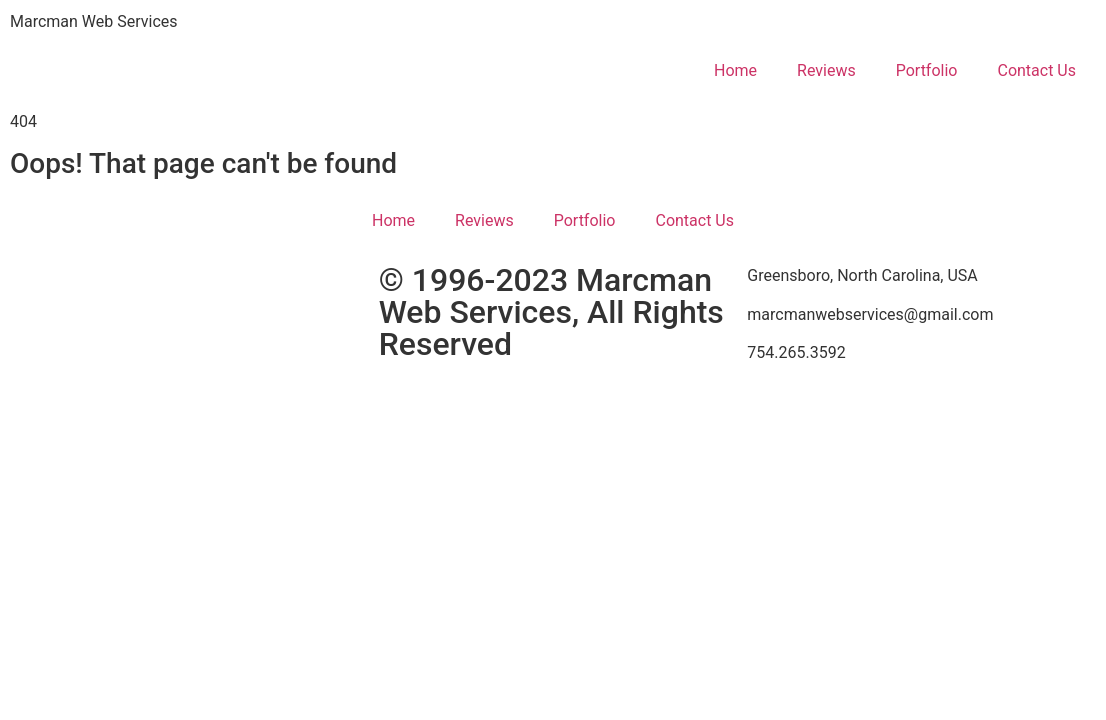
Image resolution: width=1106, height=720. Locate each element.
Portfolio (927, 70)
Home (735, 70)
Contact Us (1036, 70)
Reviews (826, 70)
